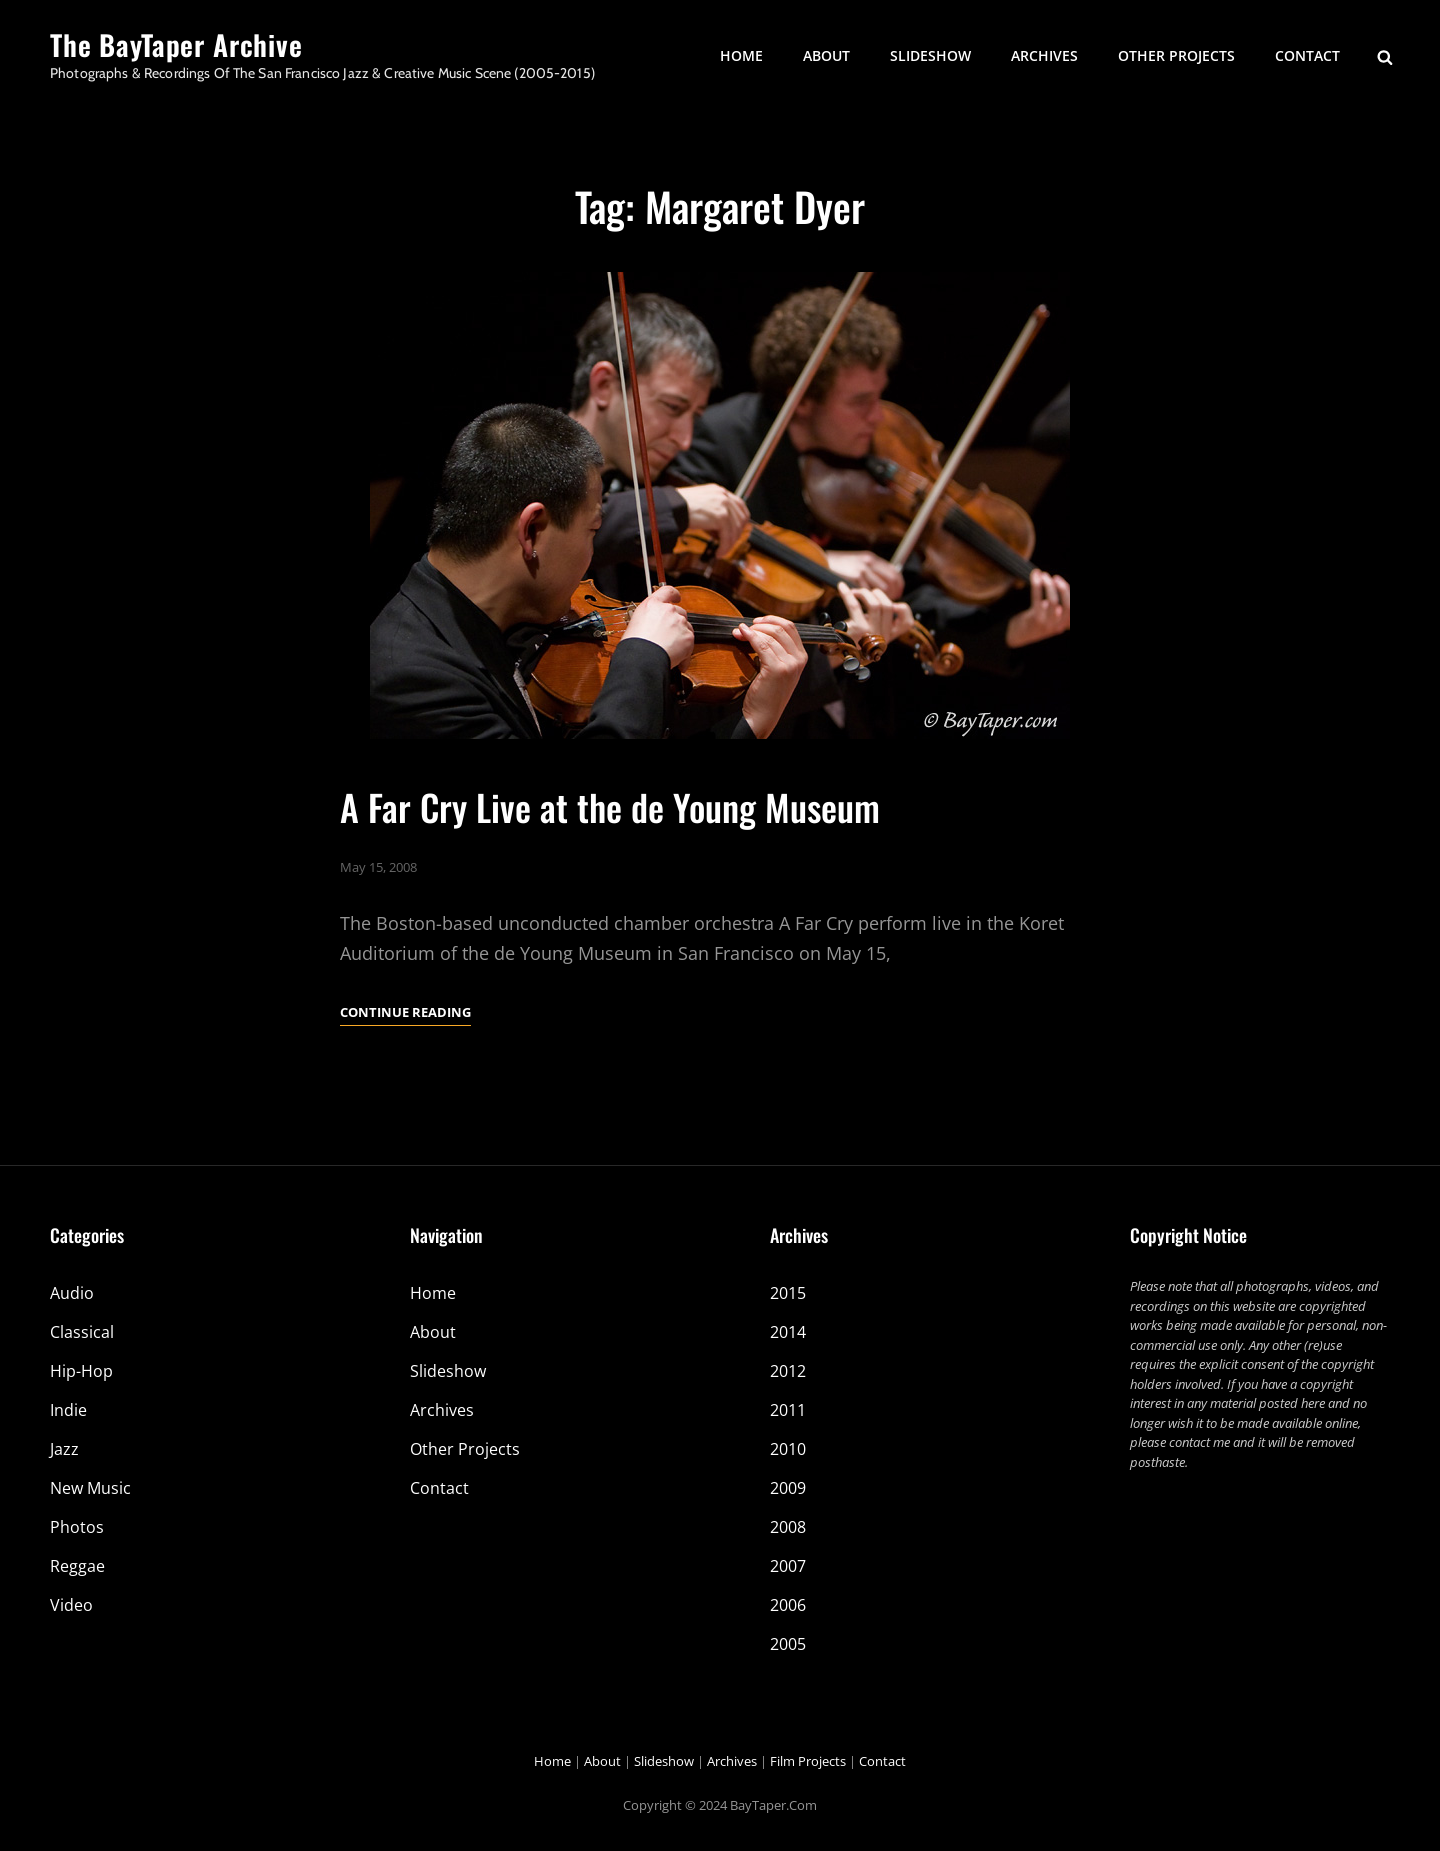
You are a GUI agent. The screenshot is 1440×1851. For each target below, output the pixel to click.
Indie (68, 1410)
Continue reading (405, 1012)
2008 (788, 1527)
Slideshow (930, 55)
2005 (788, 1644)
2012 (788, 1371)
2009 (788, 1488)
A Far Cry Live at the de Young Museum (610, 806)
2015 (788, 1293)
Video (71, 1605)
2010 (788, 1449)
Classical (82, 1332)
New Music (90, 1488)
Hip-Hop (81, 1371)
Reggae (77, 1566)
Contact (1307, 55)
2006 (788, 1605)
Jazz (64, 1449)
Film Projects (808, 1761)
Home (741, 55)
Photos (77, 1527)
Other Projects (1176, 55)
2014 (788, 1332)
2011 (788, 1410)
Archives (1044, 55)
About (826, 55)
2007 (788, 1566)
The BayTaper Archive (176, 44)
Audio (72, 1293)
